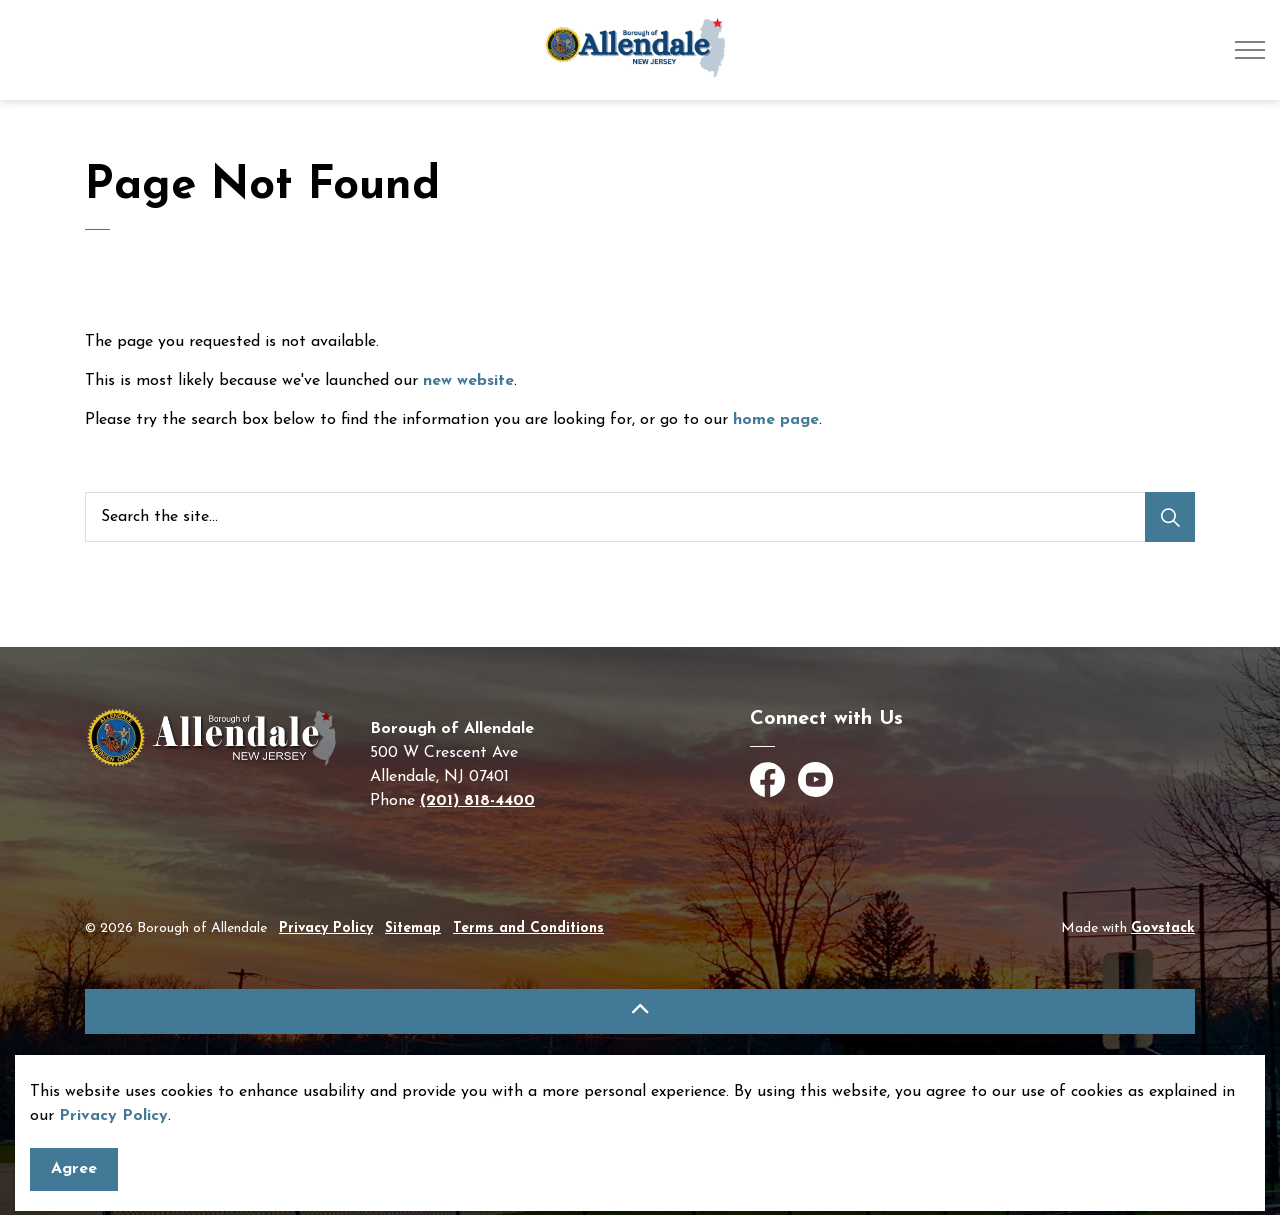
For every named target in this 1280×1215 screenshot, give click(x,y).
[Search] (1170, 517)
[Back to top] (640, 1011)
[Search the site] (640, 517)
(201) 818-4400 (477, 801)
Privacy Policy (326, 928)
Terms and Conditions (528, 928)
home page (776, 420)
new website (468, 381)
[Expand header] (1250, 50)
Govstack (1163, 928)
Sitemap (413, 928)
